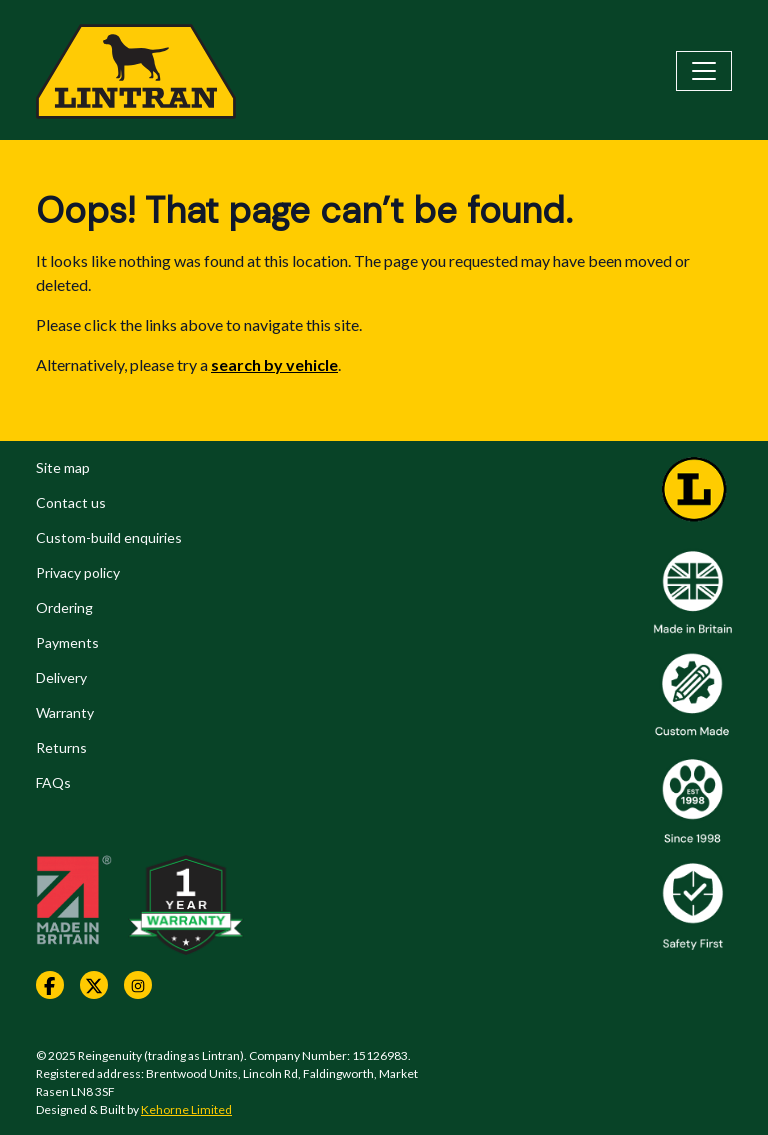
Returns (61, 747)
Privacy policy (78, 572)
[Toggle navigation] (704, 71)
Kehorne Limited (186, 1109)
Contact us (71, 502)
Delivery (61, 677)
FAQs (53, 782)
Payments (67, 642)
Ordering (64, 607)
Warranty (65, 712)
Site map (63, 467)
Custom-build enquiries (109, 537)
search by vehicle (274, 364)
